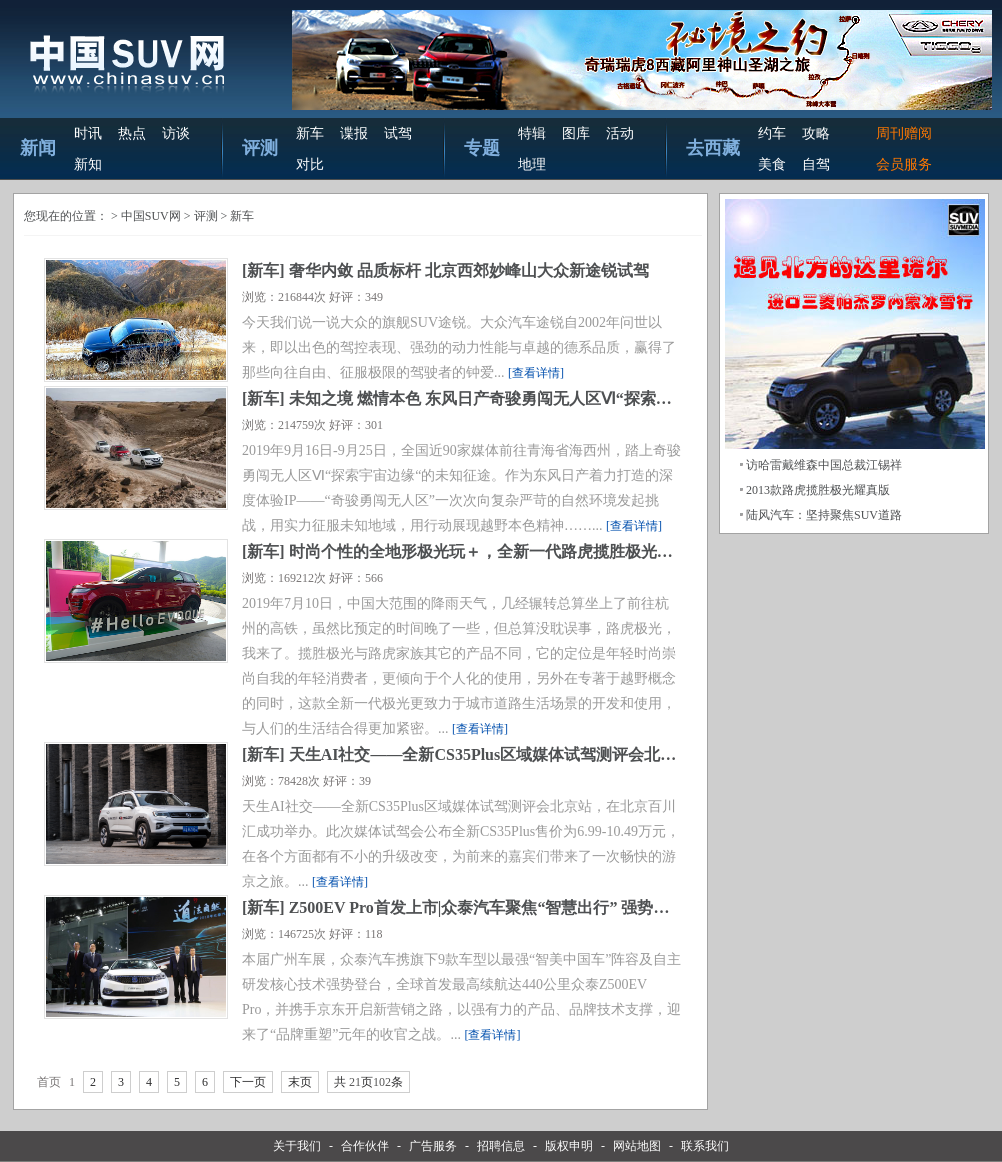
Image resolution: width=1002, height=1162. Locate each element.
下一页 (248, 1082)
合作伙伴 (365, 1146)
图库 (576, 133)
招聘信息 (501, 1146)
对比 (310, 164)
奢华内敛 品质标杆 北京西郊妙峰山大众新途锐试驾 (469, 270)
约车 (772, 133)
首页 (49, 1082)
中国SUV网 (151, 216)
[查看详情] (536, 373)
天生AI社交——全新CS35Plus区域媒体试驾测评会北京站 (491, 754)
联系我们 (705, 1146)
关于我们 (297, 1146)
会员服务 (904, 164)
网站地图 (637, 1146)
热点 (132, 133)
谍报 (354, 133)
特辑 (532, 133)
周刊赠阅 (904, 133)
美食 (772, 164)
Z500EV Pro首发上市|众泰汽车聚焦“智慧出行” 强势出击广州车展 (519, 907)
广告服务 (433, 1146)
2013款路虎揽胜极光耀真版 (818, 490)
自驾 (816, 164)
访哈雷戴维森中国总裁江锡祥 (824, 465)
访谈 (176, 133)
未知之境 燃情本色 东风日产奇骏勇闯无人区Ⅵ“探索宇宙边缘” (508, 398)
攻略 (816, 133)
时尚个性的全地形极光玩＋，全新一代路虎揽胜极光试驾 (489, 551)
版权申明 (569, 1146)
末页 (300, 1082)
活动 (620, 133)
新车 (310, 133)
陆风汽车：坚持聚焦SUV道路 (824, 515)
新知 (88, 164)
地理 (532, 164)
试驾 (398, 133)
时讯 (88, 133)
